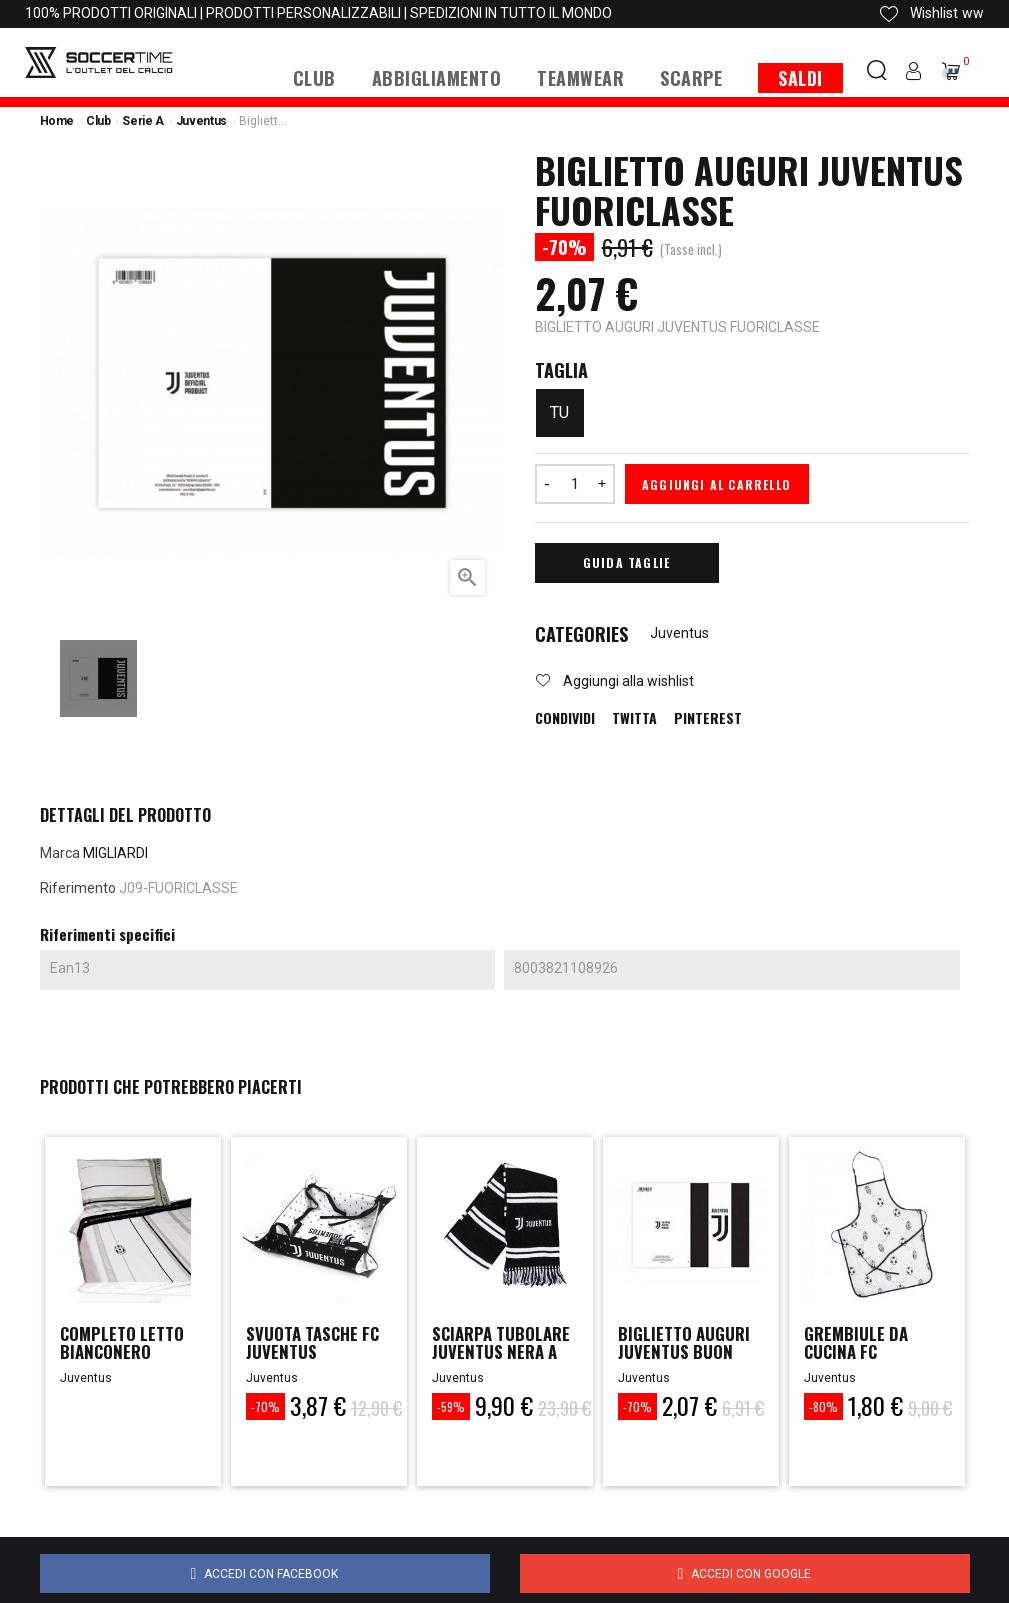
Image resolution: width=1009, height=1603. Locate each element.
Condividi (565, 718)
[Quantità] (575, 484)
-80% (823, 1406)
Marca (60, 853)
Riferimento (78, 888)
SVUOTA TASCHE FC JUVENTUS (319, 1344)
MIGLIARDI (115, 853)
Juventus (679, 633)
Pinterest (708, 718)
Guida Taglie (626, 562)
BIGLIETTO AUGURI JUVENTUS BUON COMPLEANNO (689, 1354)
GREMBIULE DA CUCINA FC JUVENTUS (859, 1354)
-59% (451, 1406)
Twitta (634, 718)
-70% (265, 1406)
